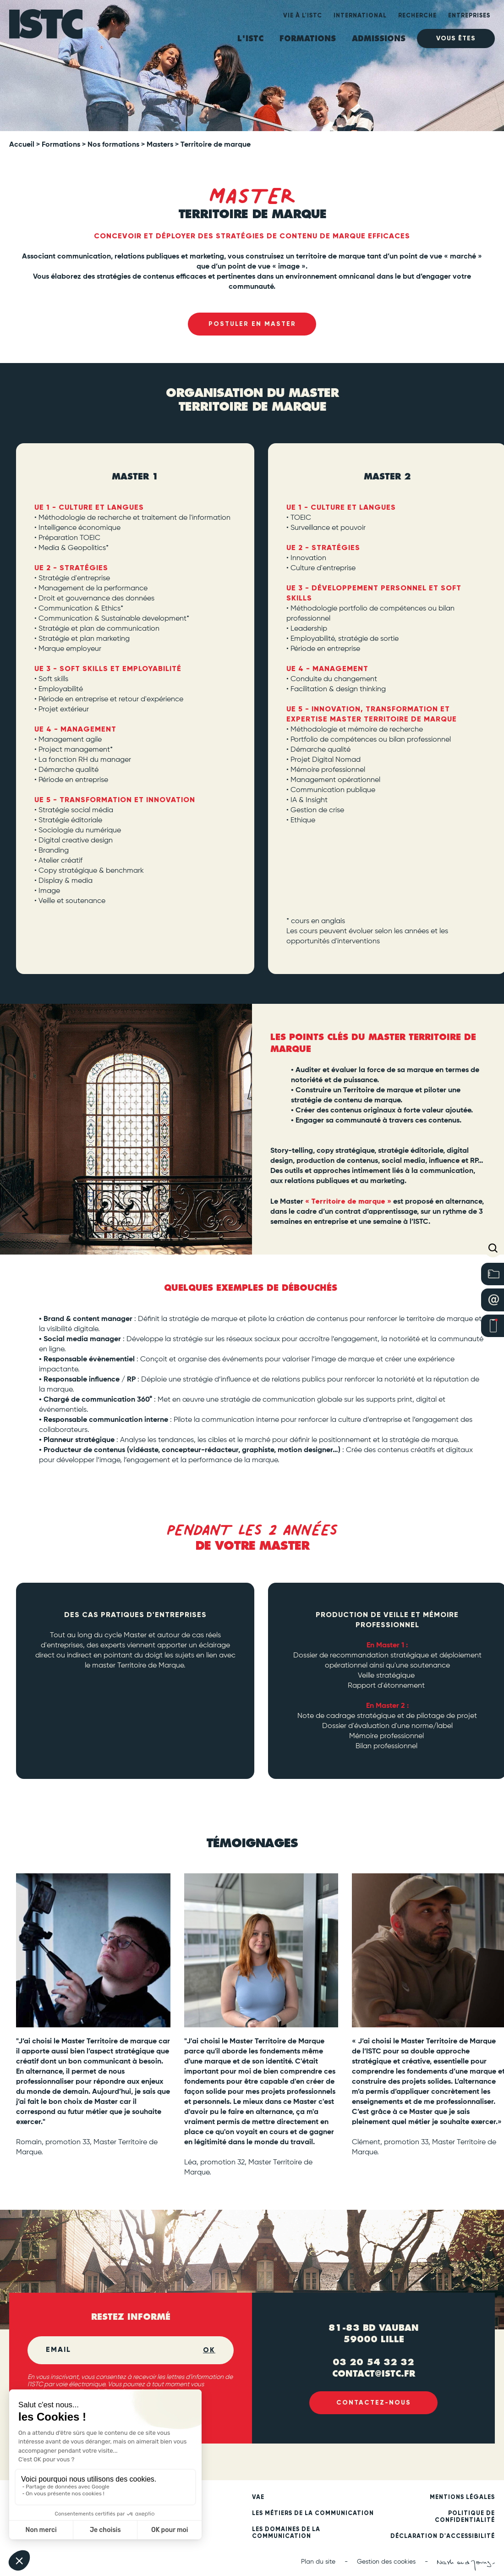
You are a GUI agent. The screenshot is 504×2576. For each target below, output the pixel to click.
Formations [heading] (307, 38)
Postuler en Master (252, 324)
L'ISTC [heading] (250, 38)
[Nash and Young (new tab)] (466, 2565)
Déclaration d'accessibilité (442, 2537)
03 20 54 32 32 (373, 2361)
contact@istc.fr (373, 2373)
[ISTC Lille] (45, 28)
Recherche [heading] (417, 15)
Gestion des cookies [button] (386, 2562)
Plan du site (318, 2562)
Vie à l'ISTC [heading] (302, 15)
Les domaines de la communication (286, 2534)
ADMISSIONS (378, 38)
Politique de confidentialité (465, 2518)
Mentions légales (462, 2498)
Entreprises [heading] (469, 15)
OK (209, 2350)
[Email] (124, 2351)
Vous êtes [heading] (456, 38)
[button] (493, 1247)
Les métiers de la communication (313, 2514)
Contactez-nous (373, 2404)
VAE (258, 2498)
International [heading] (360, 15)
